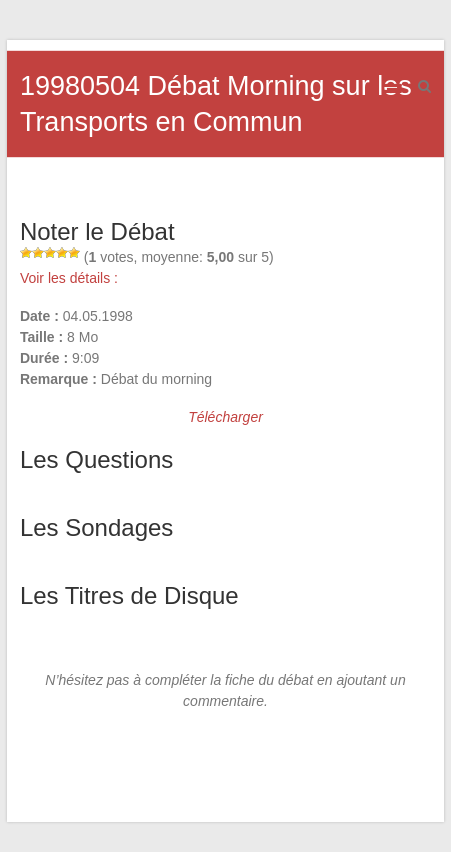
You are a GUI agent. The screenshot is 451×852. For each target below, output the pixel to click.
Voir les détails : (69, 278)
